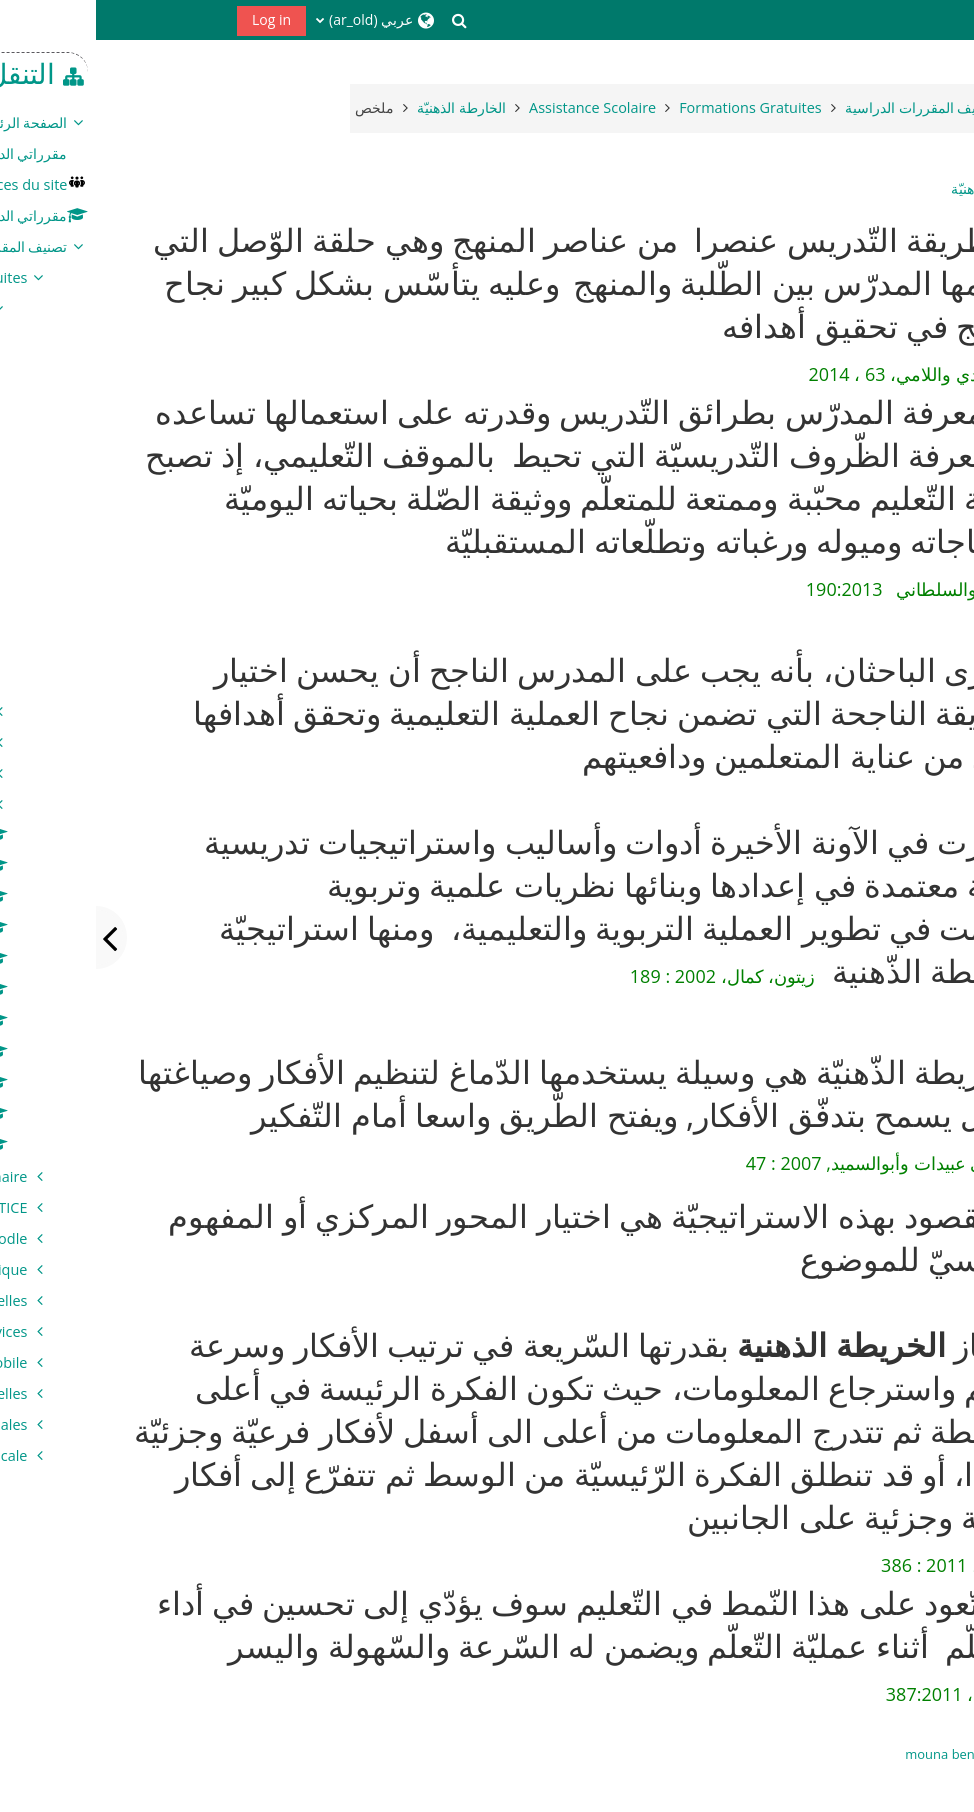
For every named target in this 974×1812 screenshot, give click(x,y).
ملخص (278, 107)
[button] (364, 20)
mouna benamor (860, 1754)
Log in (175, 19)
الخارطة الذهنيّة (899, 189)
